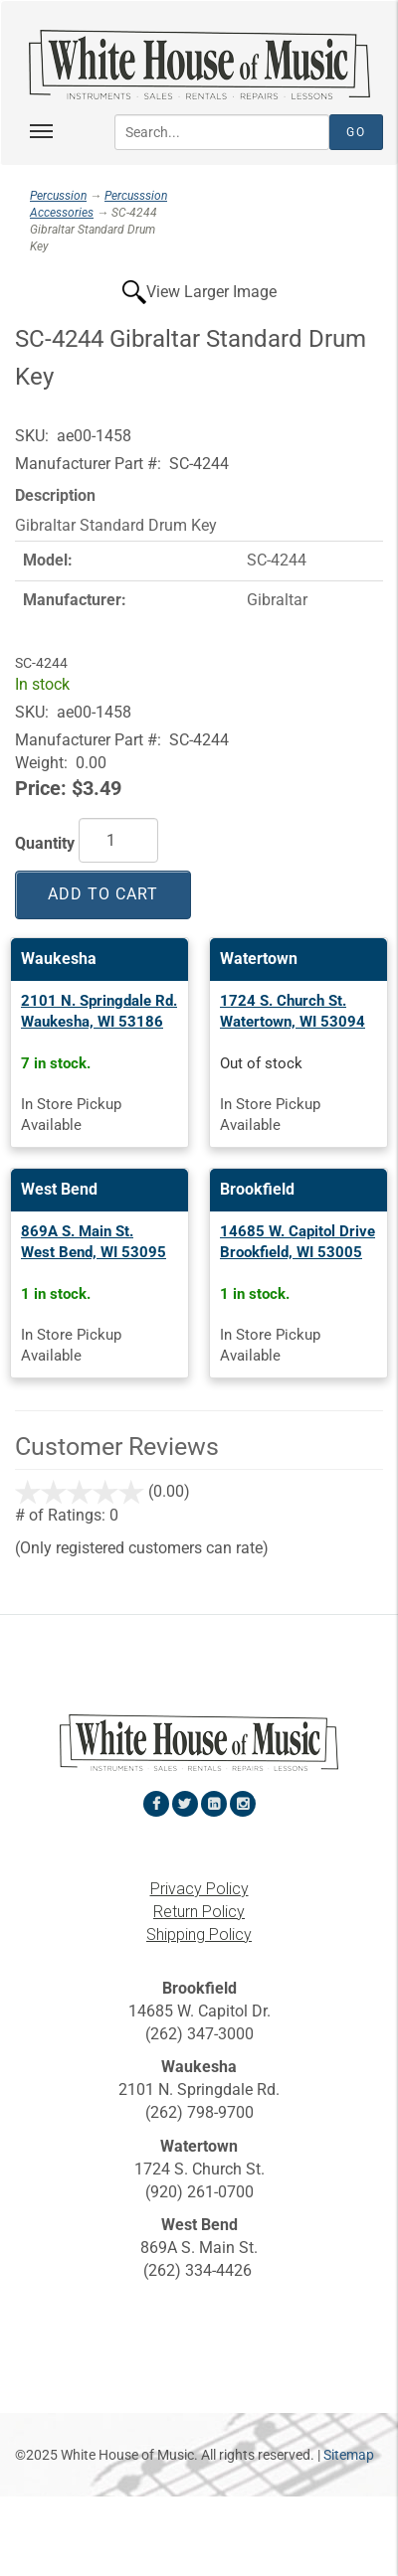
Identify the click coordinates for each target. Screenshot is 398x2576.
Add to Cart (103, 894)
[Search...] (221, 132)
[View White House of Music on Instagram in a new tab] (243, 1804)
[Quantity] (118, 840)
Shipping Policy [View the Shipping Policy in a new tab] (199, 1934)
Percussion (58, 196)
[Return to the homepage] (199, 64)
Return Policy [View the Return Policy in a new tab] (199, 1911)
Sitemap (348, 2455)
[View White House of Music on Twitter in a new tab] (185, 1804)
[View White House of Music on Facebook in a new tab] (156, 1804)
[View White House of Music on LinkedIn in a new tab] (214, 1804)
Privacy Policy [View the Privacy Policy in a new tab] (199, 1888)
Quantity (45, 843)
